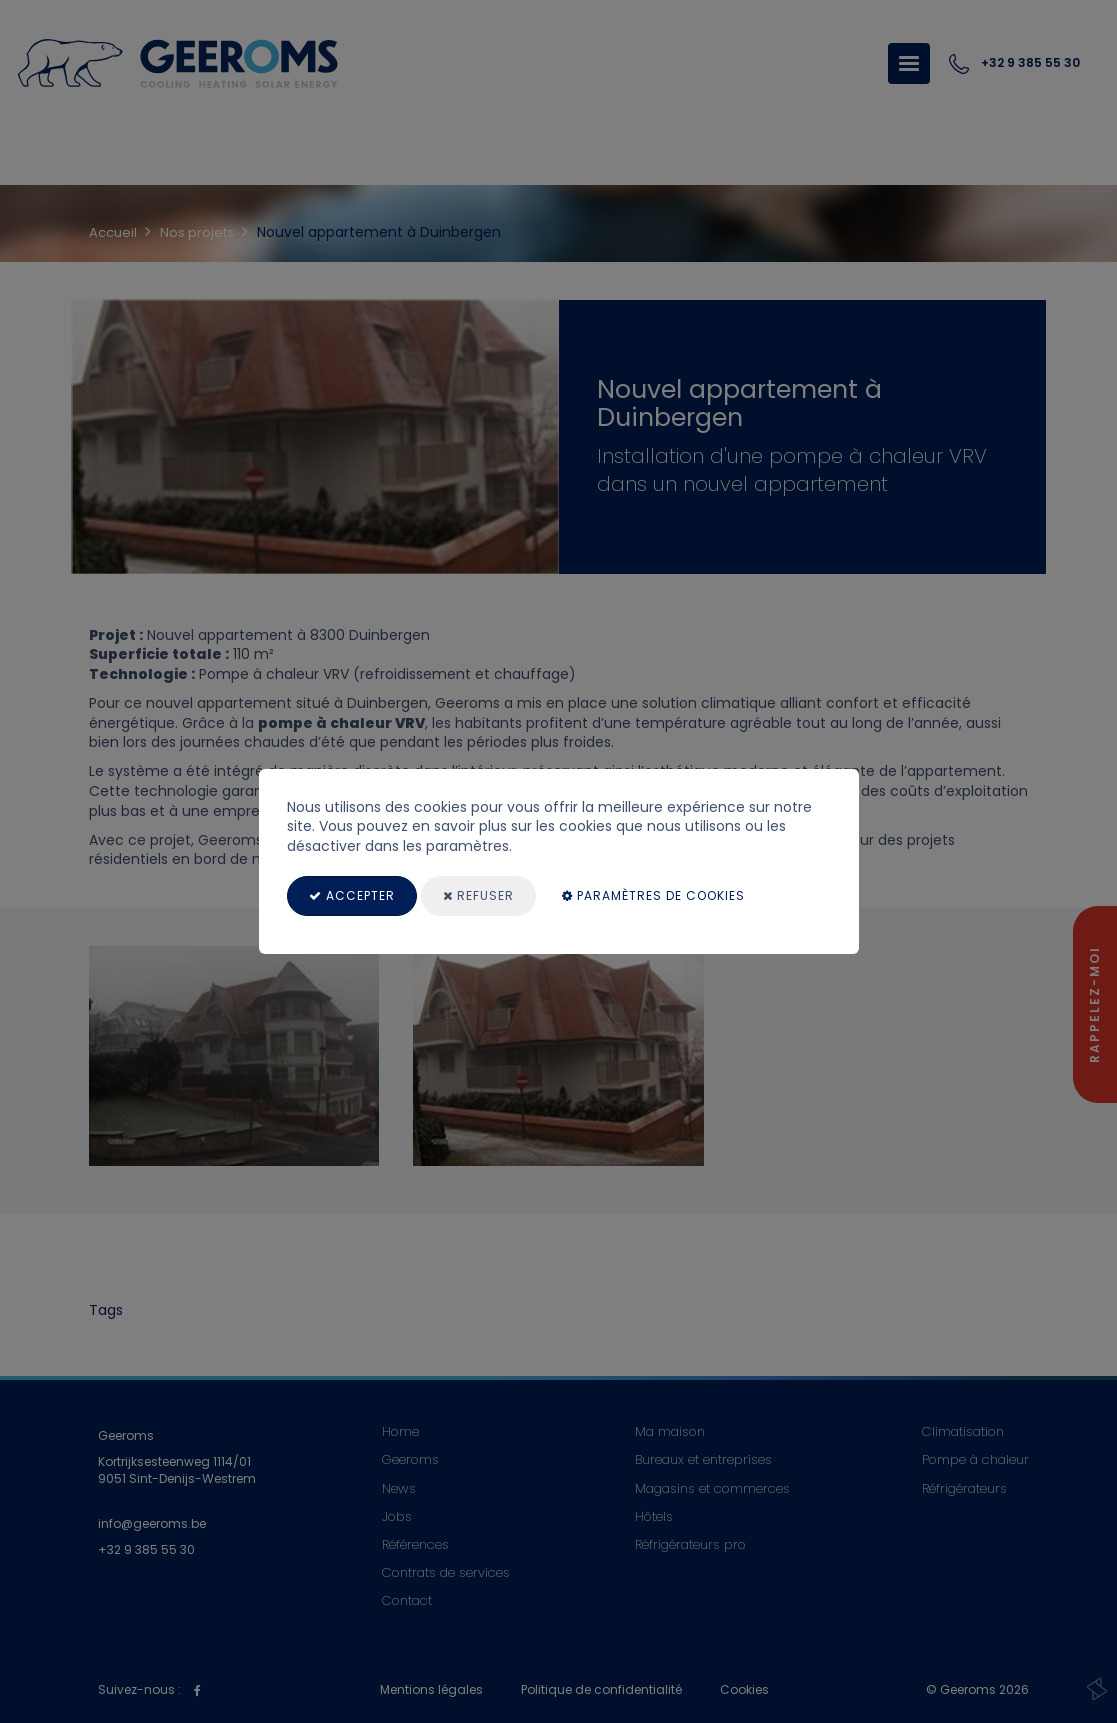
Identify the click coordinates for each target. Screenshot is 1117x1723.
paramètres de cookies (653, 895)
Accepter (352, 895)
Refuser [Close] (478, 895)
